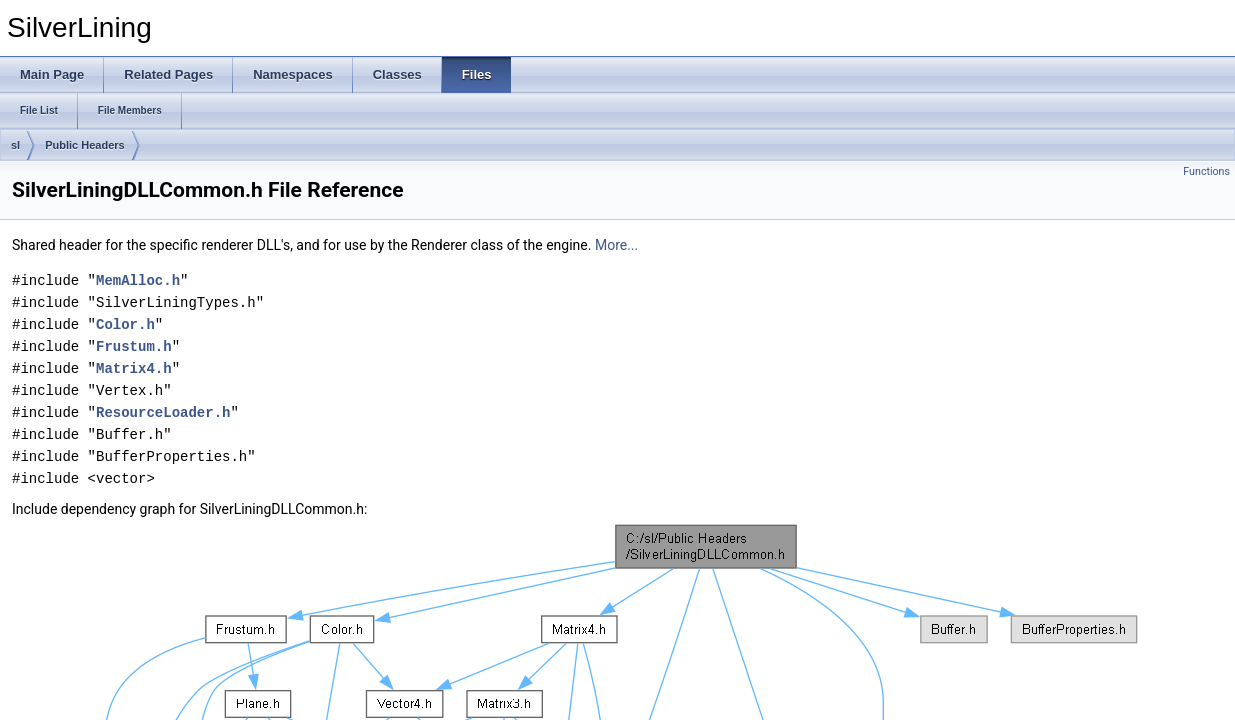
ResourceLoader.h (163, 412)
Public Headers (84, 145)
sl (15, 145)
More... (616, 245)
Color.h (125, 324)
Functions (1206, 171)
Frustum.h (134, 346)
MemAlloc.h (138, 280)
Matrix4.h (134, 368)
